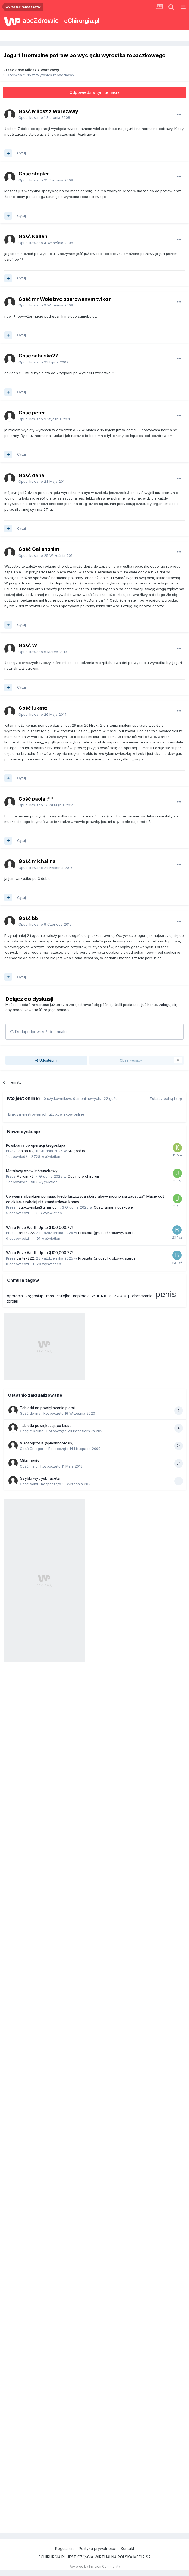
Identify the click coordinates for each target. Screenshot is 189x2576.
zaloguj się (168, 1004)
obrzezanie (142, 1295)
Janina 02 (25, 1151)
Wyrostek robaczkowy (55, 75)
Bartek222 (25, 1233)
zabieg (121, 1295)
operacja (15, 1295)
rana (50, 1295)
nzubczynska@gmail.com (38, 1207)
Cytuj (21, 153)
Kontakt (127, 2548)
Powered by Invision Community (94, 2566)
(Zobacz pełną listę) (165, 1098)
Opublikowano (44, 117)
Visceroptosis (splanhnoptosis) (47, 1443)
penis (165, 1294)
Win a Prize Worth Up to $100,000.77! (39, 1227)
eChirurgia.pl (82, 21)
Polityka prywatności (97, 2548)
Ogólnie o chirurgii (83, 1176)
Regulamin (64, 2548)
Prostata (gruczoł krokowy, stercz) (107, 1233)
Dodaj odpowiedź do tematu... (39, 1031)
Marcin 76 (25, 1176)
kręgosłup (34, 1295)
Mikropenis (29, 1461)
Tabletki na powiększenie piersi (47, 1408)
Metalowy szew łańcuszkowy (32, 1171)
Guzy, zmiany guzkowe (113, 1207)
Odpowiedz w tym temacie (95, 92)
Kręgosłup (76, 1151)
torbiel (12, 1301)
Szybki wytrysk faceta (40, 1478)
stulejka (63, 1295)
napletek (81, 1295)
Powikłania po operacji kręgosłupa (35, 1145)
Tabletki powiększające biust (45, 1425)
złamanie (101, 1295)
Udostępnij (46, 1060)
